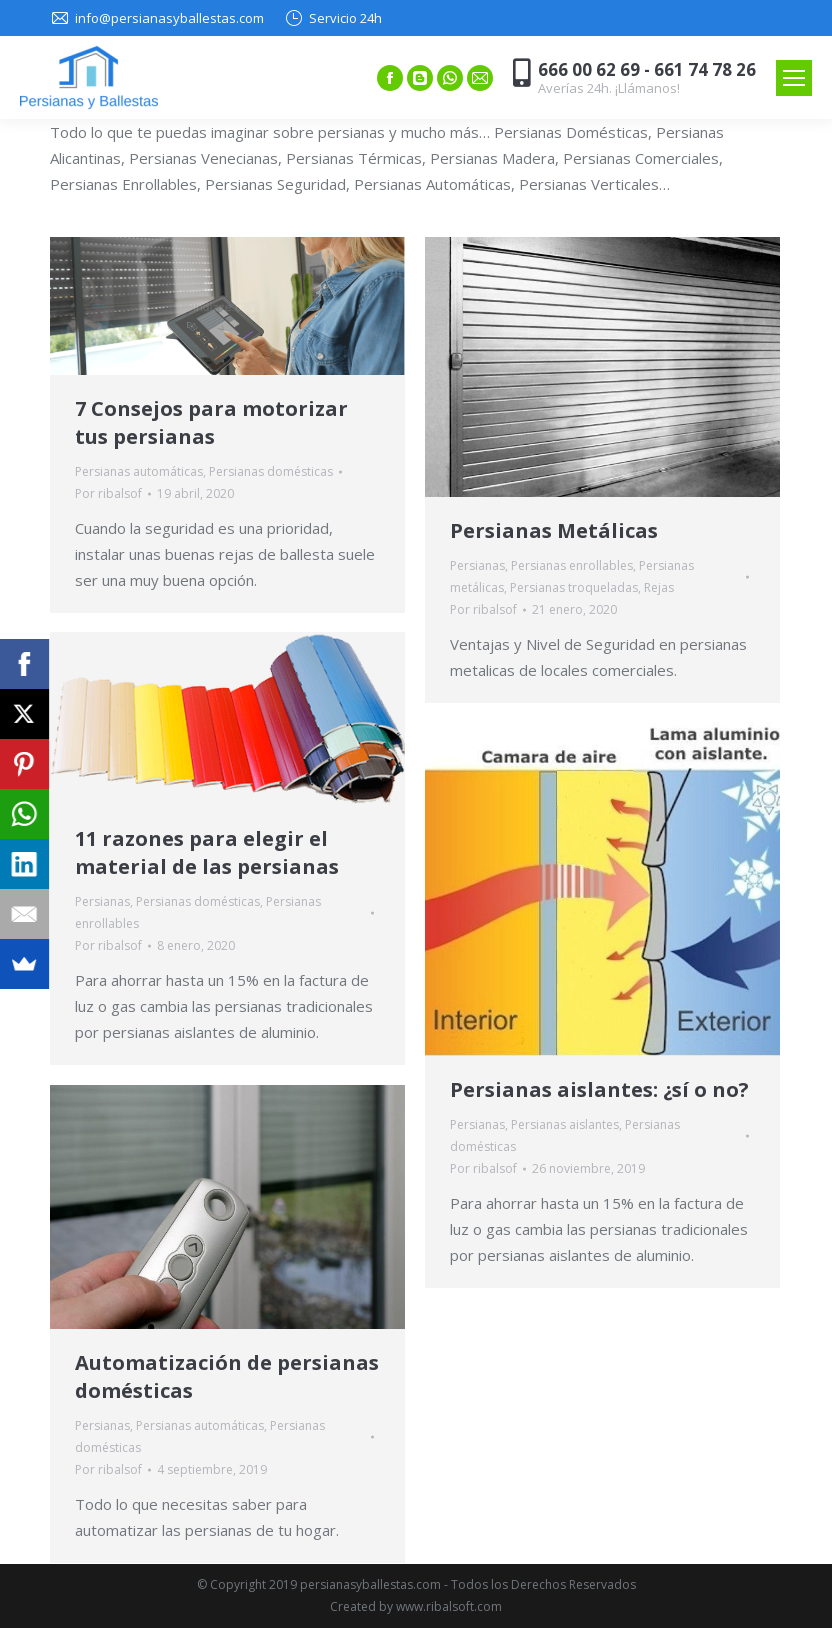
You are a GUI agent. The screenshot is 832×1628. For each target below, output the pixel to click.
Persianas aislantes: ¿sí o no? (599, 1089)
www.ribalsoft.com (449, 1606)
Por (108, 493)
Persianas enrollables (572, 565)
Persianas (477, 565)
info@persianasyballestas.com (169, 18)
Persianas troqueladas (574, 587)
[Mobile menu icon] (794, 78)
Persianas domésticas (271, 471)
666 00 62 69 (589, 69)
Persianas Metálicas (554, 530)
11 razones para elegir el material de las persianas (207, 852)
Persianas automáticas (139, 471)
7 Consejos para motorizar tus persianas (211, 422)
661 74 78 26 (705, 69)
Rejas (659, 587)
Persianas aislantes (565, 1124)
